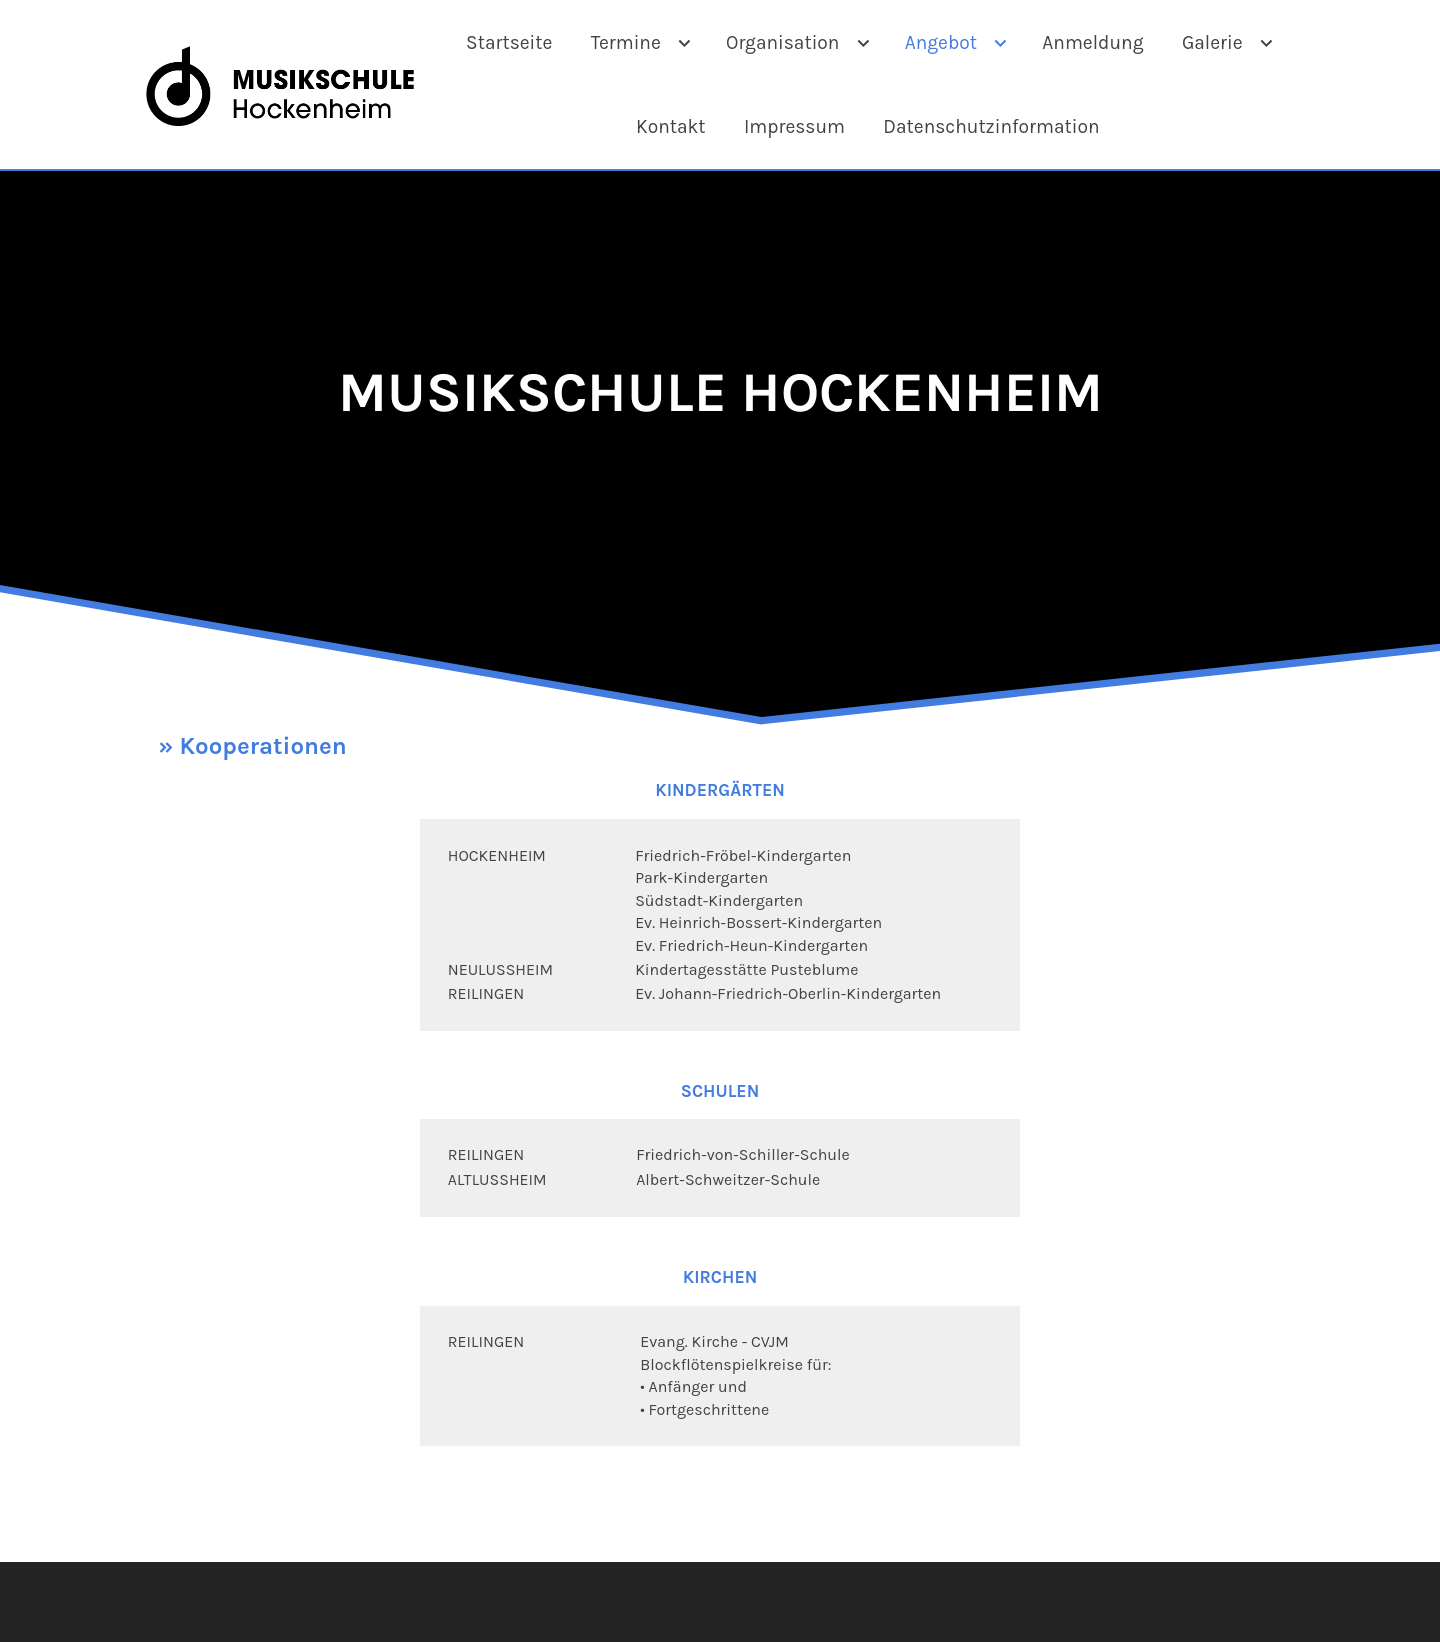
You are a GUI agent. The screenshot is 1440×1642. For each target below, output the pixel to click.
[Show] (684, 45)
